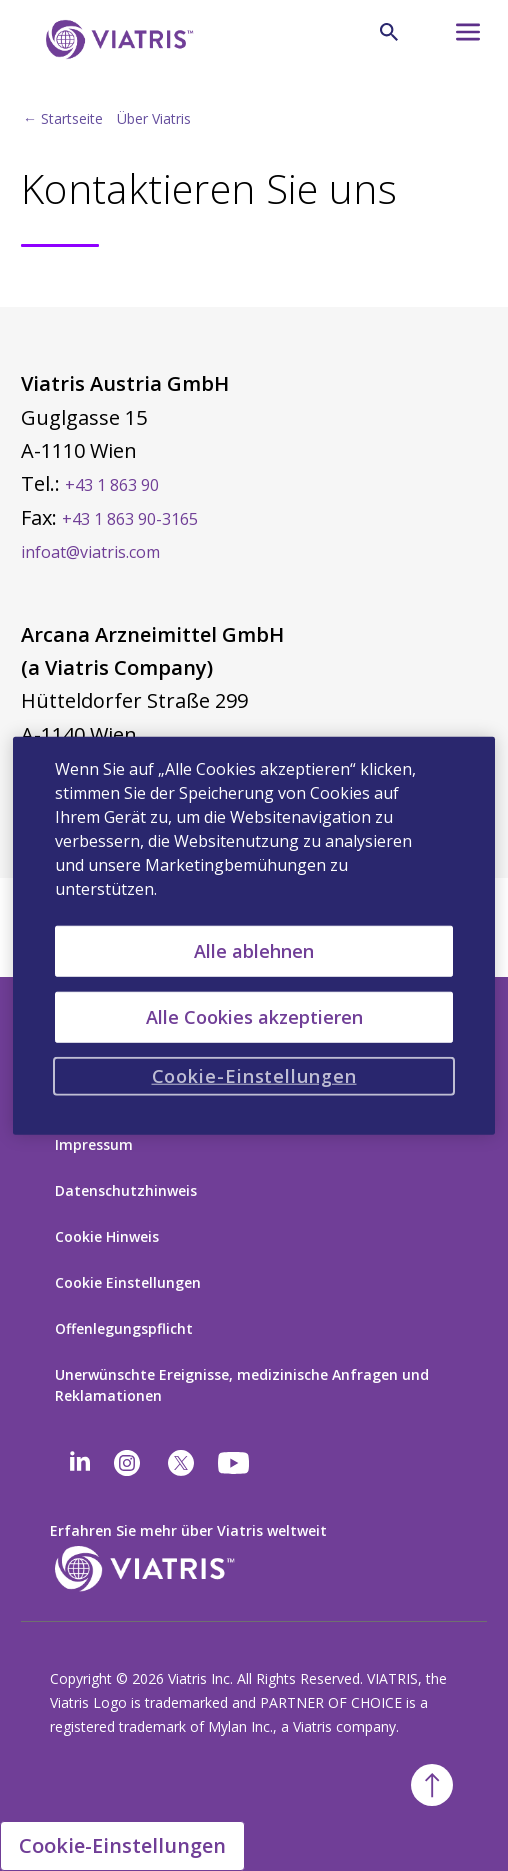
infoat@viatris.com (90, 552)
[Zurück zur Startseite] (116, 39)
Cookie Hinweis (107, 1236)
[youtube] (235, 1463)
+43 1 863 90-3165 (130, 519)
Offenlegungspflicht (124, 1328)
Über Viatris (154, 118)
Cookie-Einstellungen (122, 1845)
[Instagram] (127, 1463)
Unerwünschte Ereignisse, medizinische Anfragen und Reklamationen (242, 1385)
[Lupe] (389, 32)
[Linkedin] (80, 1463)
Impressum (94, 1144)
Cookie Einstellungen (128, 1282)
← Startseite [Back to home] (63, 118)
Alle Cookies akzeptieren (254, 1016)
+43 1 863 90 (112, 485)
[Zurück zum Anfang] (432, 1785)
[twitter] (181, 1463)
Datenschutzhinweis (126, 1190)
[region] (254, 935)
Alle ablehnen (254, 950)
